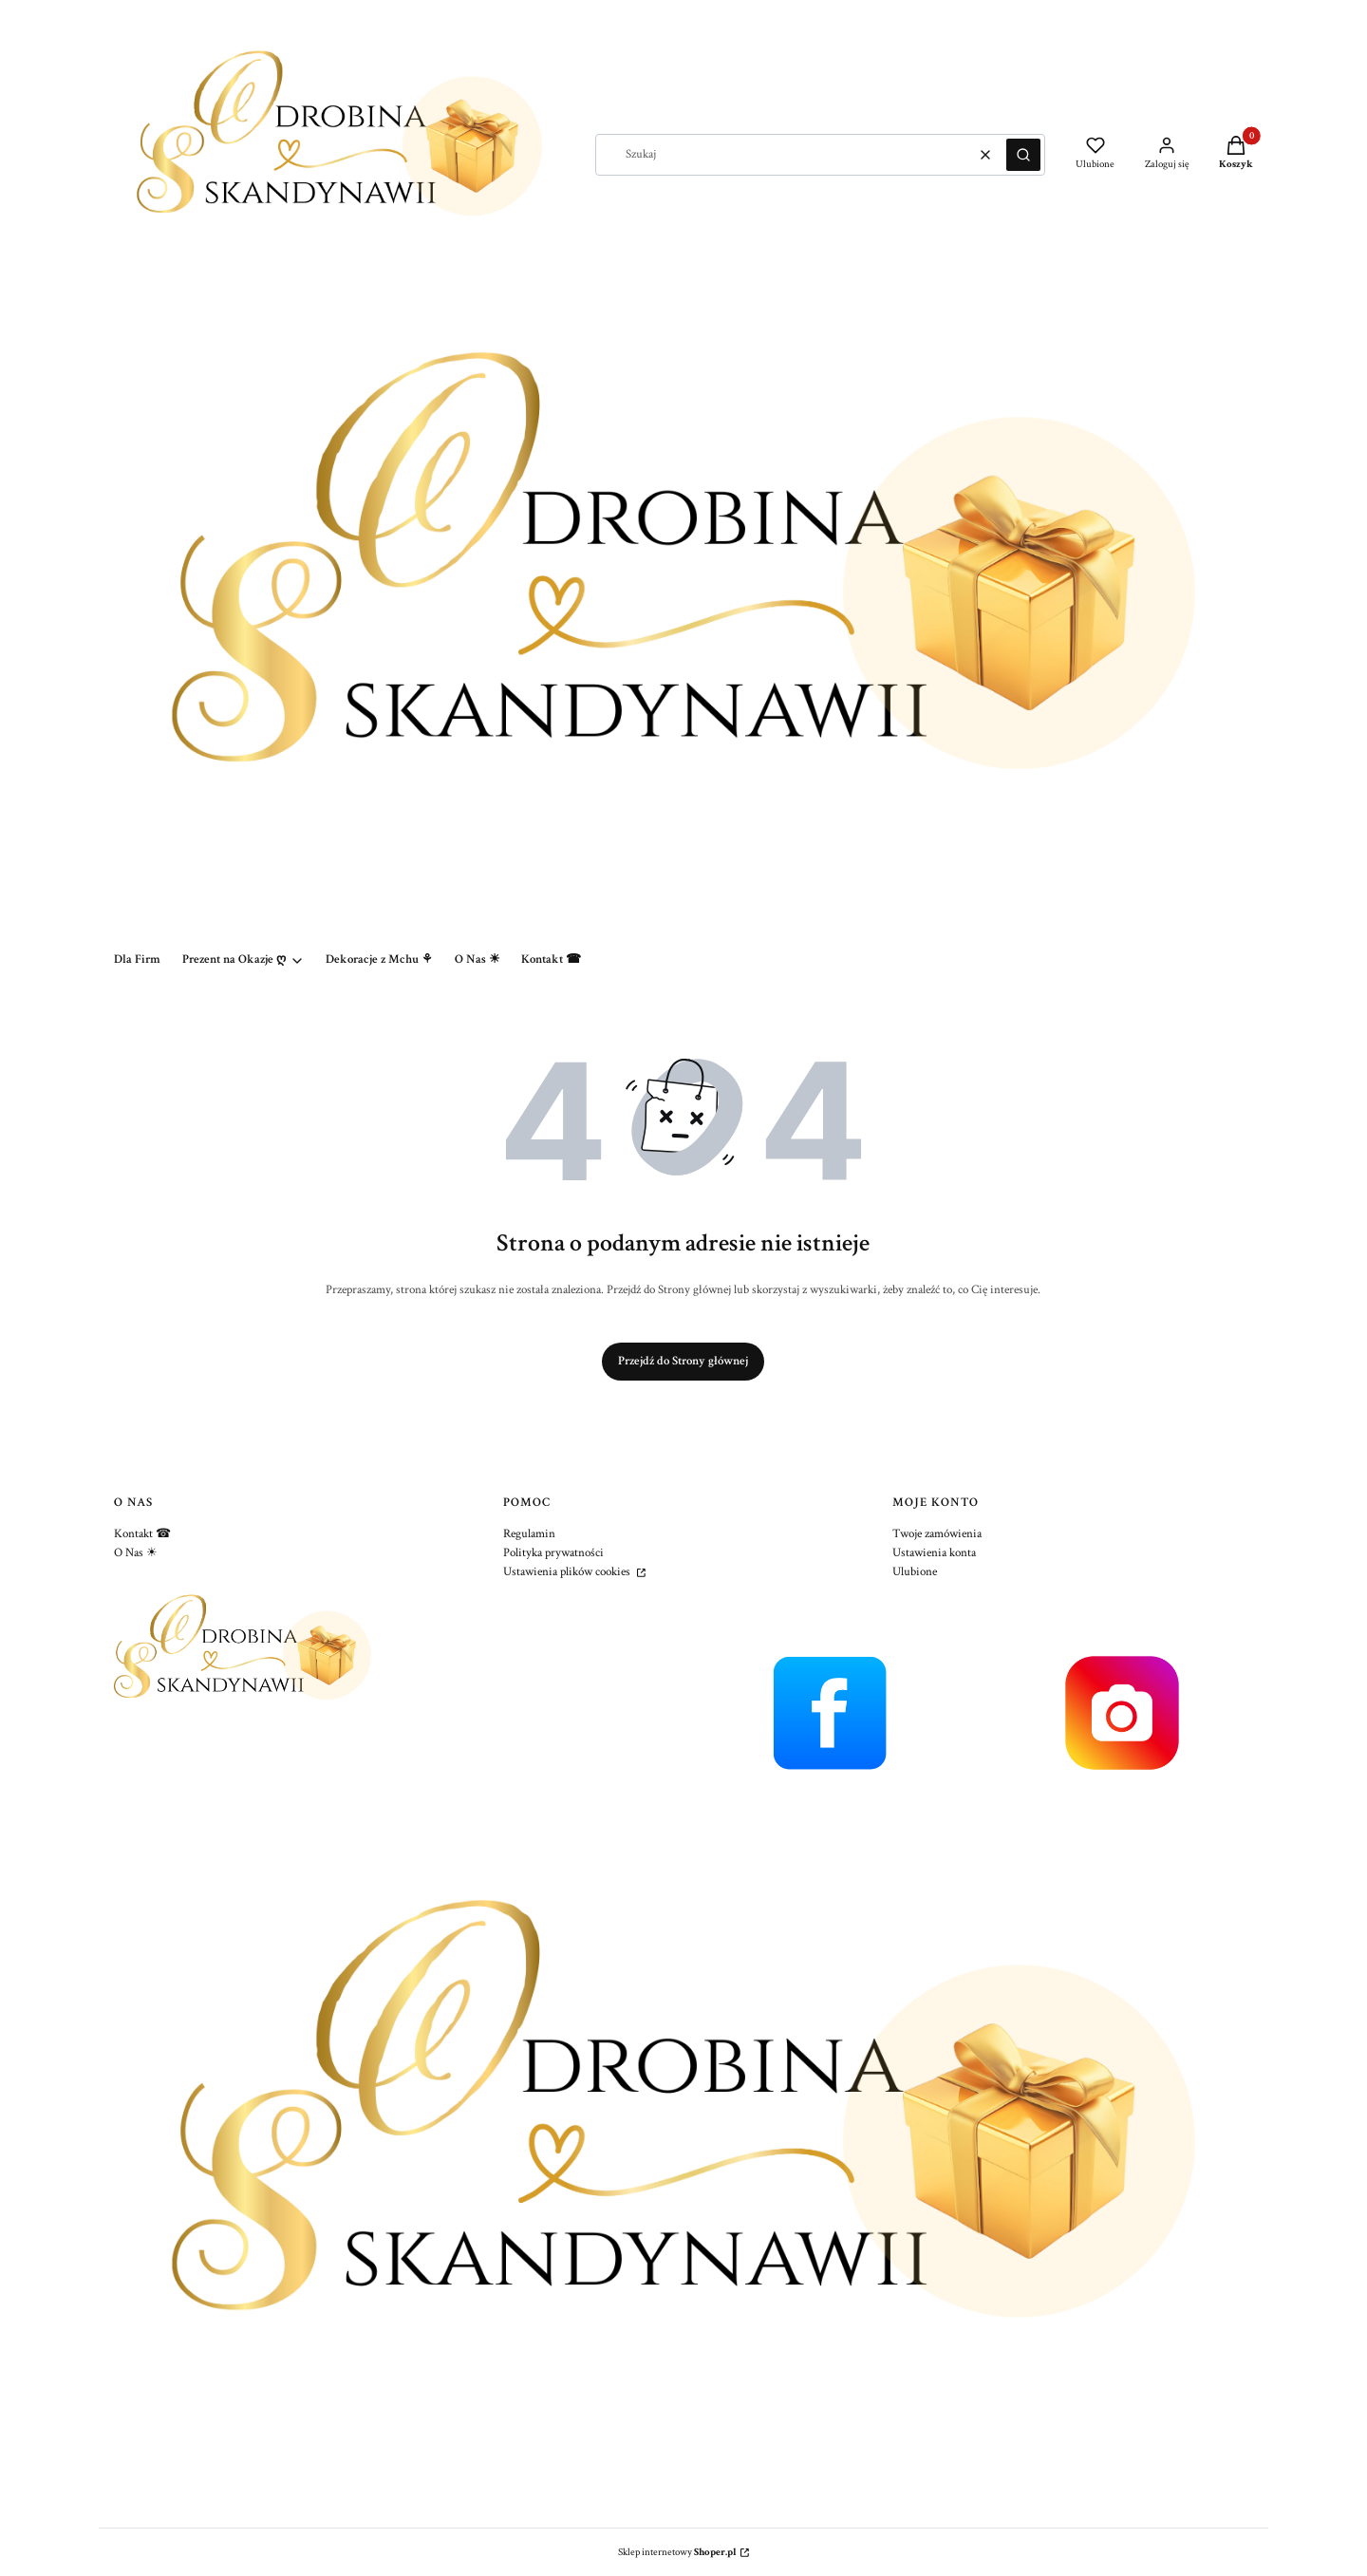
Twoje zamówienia (937, 1534)
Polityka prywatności (553, 1553)
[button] (1023, 155)
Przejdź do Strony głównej (683, 1361)
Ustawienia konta (934, 1553)
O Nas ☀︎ (136, 1553)
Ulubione (914, 1572)
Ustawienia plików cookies (568, 1572)
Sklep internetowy (677, 2552)
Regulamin (529, 1534)
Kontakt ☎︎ (142, 1534)
